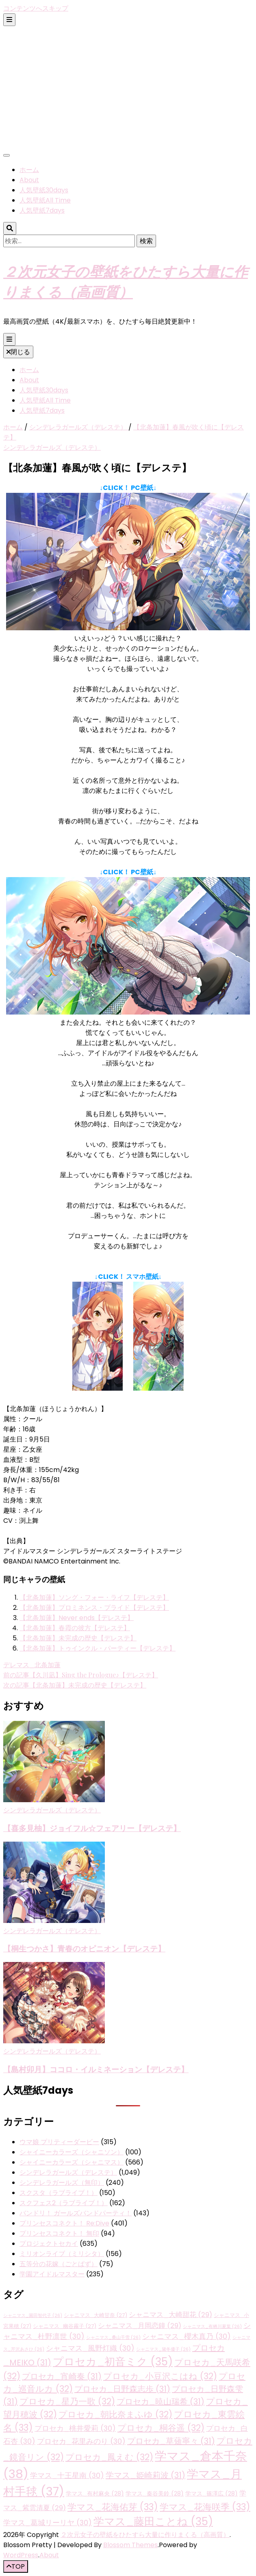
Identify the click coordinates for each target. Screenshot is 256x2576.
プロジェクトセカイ (49, 2243)
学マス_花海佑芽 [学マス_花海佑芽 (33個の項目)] (112, 2507)
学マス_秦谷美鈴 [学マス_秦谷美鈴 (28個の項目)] (155, 2493)
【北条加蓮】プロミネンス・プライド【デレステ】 (94, 1607)
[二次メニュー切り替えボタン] (9, 19)
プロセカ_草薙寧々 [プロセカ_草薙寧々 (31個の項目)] (171, 2441)
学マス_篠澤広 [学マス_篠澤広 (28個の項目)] (211, 2493)
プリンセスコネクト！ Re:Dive (64, 2223)
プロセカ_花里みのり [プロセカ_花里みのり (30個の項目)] (81, 2441)
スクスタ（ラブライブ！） (59, 2192)
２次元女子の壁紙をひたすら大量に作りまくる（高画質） (145, 2534)
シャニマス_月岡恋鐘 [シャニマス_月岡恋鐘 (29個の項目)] (139, 2325)
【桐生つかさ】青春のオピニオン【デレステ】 (84, 1948)
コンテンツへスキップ (35, 8)
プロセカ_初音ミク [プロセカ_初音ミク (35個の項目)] (113, 2361)
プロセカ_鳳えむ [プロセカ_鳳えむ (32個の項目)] (109, 2457)
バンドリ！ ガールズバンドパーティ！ (76, 2213)
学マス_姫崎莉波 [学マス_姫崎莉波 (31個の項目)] (145, 2475)
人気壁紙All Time (45, 200)
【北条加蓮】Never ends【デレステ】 (77, 1617)
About (29, 180)
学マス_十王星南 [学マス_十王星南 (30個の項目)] (67, 2475)
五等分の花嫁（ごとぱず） (59, 2264)
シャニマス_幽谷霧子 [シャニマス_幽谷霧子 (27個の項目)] (64, 2326)
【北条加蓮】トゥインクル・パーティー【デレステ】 (98, 1648)
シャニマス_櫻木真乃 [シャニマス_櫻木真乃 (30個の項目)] (186, 2336)
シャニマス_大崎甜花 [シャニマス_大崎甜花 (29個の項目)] (170, 2314)
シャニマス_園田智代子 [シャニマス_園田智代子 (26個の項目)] (32, 2316)
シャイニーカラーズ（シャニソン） (72, 2152)
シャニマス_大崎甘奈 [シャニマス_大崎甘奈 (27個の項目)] (95, 2315)
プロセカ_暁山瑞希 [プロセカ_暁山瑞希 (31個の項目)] (160, 2401)
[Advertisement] (128, 87)
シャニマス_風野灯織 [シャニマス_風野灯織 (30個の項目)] (90, 2348)
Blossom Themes (130, 2545)
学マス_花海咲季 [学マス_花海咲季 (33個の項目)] (205, 2507)
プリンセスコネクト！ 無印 (59, 2233)
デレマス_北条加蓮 (32, 1665)
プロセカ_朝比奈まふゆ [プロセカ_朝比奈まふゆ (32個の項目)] (115, 2414)
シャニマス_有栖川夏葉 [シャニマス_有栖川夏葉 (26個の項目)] (212, 2326)
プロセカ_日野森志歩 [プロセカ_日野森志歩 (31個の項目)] (122, 2389)
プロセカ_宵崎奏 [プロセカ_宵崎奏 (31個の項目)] (62, 2376)
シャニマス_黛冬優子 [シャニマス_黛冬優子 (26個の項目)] (163, 2349)
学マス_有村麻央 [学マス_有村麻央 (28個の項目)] (95, 2493)
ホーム (29, 169)
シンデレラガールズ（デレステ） (52, 447)
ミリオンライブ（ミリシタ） (62, 2253)
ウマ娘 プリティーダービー (59, 2142)
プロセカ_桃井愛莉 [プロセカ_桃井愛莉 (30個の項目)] (75, 2428)
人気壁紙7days (42, 210)
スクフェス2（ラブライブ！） (64, 2203)
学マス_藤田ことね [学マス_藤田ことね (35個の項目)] (153, 2521)
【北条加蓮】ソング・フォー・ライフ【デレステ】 (94, 1597)
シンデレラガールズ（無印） (62, 2182)
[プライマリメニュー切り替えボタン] (9, 339)
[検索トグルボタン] (9, 228)
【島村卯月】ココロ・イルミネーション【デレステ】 (96, 2069)
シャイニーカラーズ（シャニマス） (72, 2162)
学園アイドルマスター (52, 2274)
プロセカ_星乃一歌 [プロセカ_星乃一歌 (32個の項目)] (67, 2401)
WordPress (20, 2555)
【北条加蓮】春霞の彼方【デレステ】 (75, 1628)
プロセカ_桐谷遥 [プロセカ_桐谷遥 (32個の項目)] (160, 2428)
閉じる (18, 352)
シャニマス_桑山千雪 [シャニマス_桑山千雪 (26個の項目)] (113, 2337)
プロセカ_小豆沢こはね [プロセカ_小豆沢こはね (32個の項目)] (160, 2376)
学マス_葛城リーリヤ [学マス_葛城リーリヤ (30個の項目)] (47, 2522)
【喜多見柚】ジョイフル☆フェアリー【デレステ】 (92, 1828)
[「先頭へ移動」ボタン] (15, 2566)
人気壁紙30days (44, 190)
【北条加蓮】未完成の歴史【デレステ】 (78, 1638)
